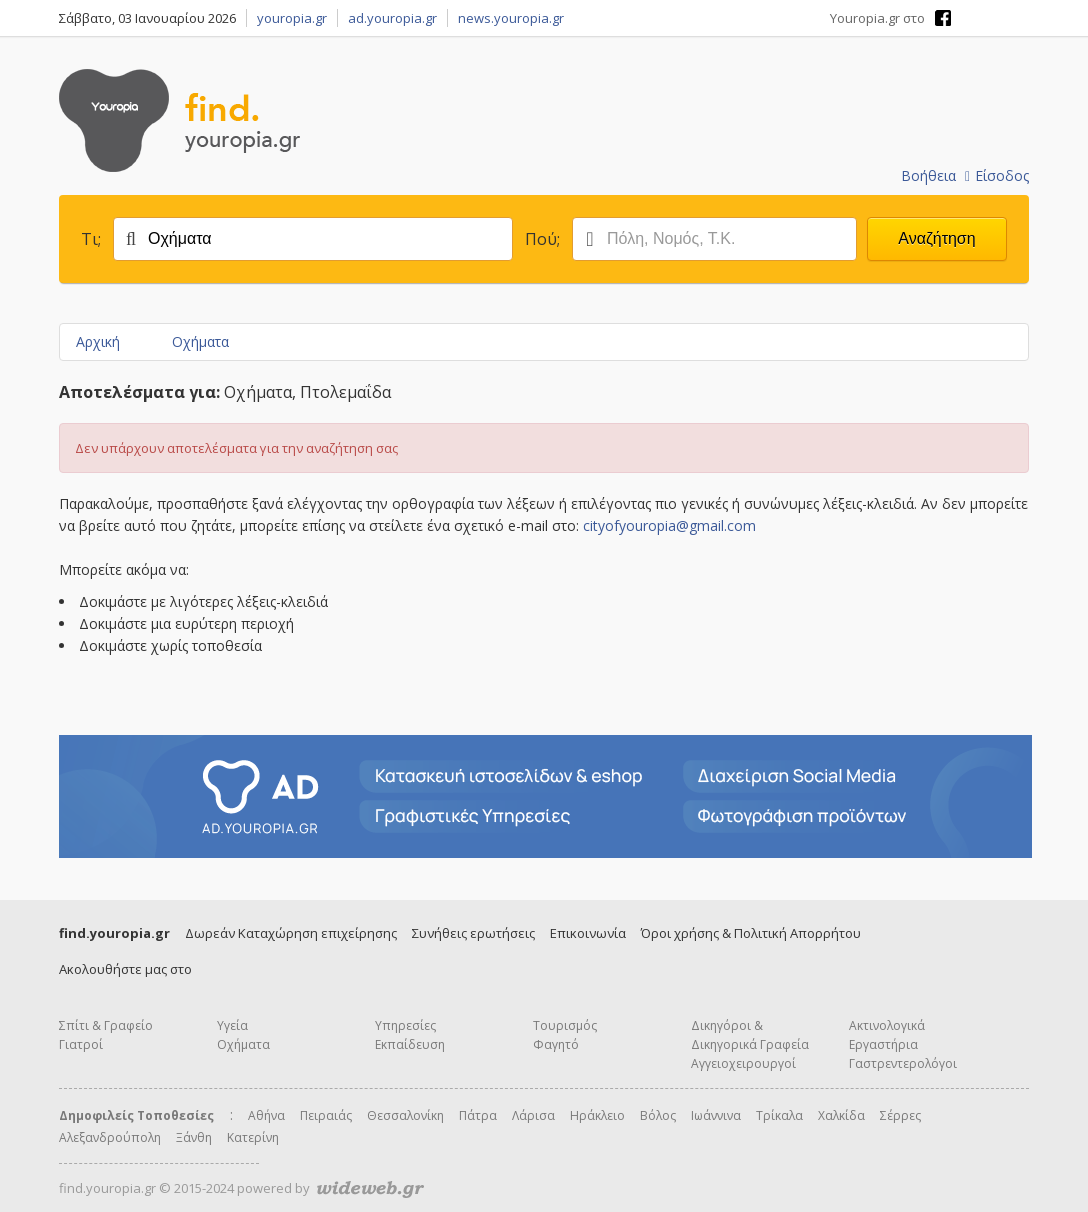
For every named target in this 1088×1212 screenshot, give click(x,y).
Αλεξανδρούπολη (110, 1137)
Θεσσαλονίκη (405, 1115)
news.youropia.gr (511, 18)
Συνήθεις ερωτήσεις (473, 933)
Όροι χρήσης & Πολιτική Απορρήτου (751, 933)
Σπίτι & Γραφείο (106, 1025)
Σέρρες (900, 1115)
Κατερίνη (253, 1137)
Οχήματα (200, 341)
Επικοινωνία (588, 933)
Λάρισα (533, 1115)
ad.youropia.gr (392, 18)
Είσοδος (997, 175)
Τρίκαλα (779, 1115)
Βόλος (658, 1115)
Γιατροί (81, 1044)
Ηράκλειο (597, 1115)
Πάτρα (478, 1115)
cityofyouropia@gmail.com (669, 525)
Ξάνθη (194, 1137)
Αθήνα (266, 1115)
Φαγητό (556, 1044)
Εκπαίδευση (410, 1044)
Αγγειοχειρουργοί (743, 1063)
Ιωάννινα (716, 1115)
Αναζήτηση (936, 238)
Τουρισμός (565, 1025)
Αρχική (98, 341)
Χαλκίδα (841, 1115)
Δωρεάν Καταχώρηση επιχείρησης (291, 933)
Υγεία (232, 1025)
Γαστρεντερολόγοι (903, 1063)
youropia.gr (292, 18)
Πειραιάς (326, 1115)
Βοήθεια (928, 175)
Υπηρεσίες (405, 1025)
